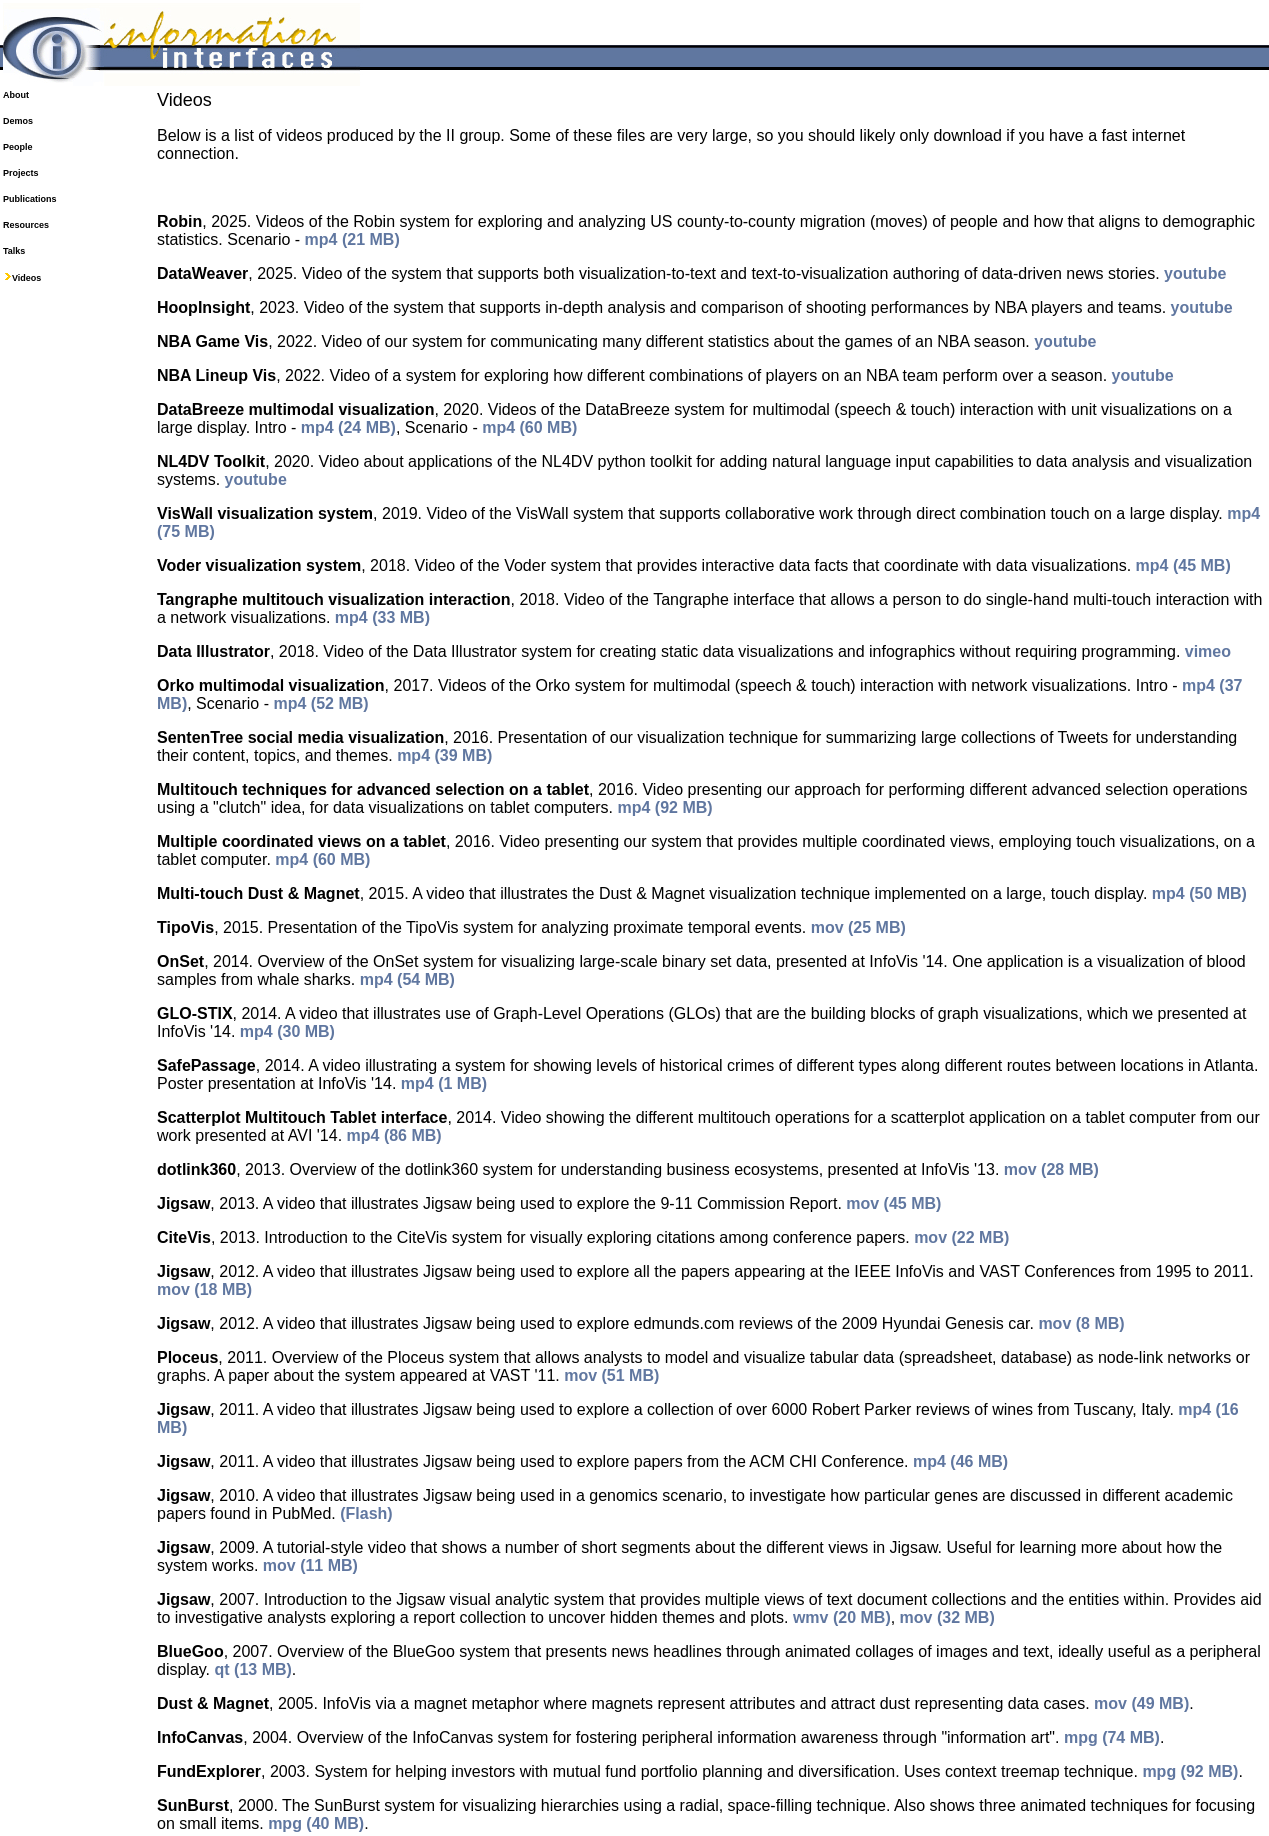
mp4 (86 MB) (394, 1135)
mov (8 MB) (1081, 1323)
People (18, 147)
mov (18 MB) (204, 1289)
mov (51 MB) (611, 1375)
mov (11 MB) (310, 1565)
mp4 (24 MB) (348, 427)
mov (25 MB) (858, 927)
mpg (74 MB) (1112, 1737)
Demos (18, 121)
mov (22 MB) (961, 1237)
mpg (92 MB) (1190, 1771)
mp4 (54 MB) (407, 979)
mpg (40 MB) (316, 1823)
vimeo (1208, 651)
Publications (30, 199)
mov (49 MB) (1141, 1703)
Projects (21, 173)
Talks (14, 251)
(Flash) (366, 1513)
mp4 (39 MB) (444, 755)
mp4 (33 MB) (382, 617)
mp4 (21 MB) (352, 239)
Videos (26, 278)
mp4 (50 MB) (1199, 893)
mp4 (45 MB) (1183, 565)
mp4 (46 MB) (960, 1461)
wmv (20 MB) (842, 1617)
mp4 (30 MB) (287, 1031)
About (16, 95)
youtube (1195, 273)
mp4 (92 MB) (665, 807)
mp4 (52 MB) (320, 703)
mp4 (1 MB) (444, 1083)
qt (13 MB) (253, 1669)
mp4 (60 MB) (529, 427)
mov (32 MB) (947, 1617)
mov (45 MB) (893, 1203)
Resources (26, 225)
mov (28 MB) (1051, 1169)
